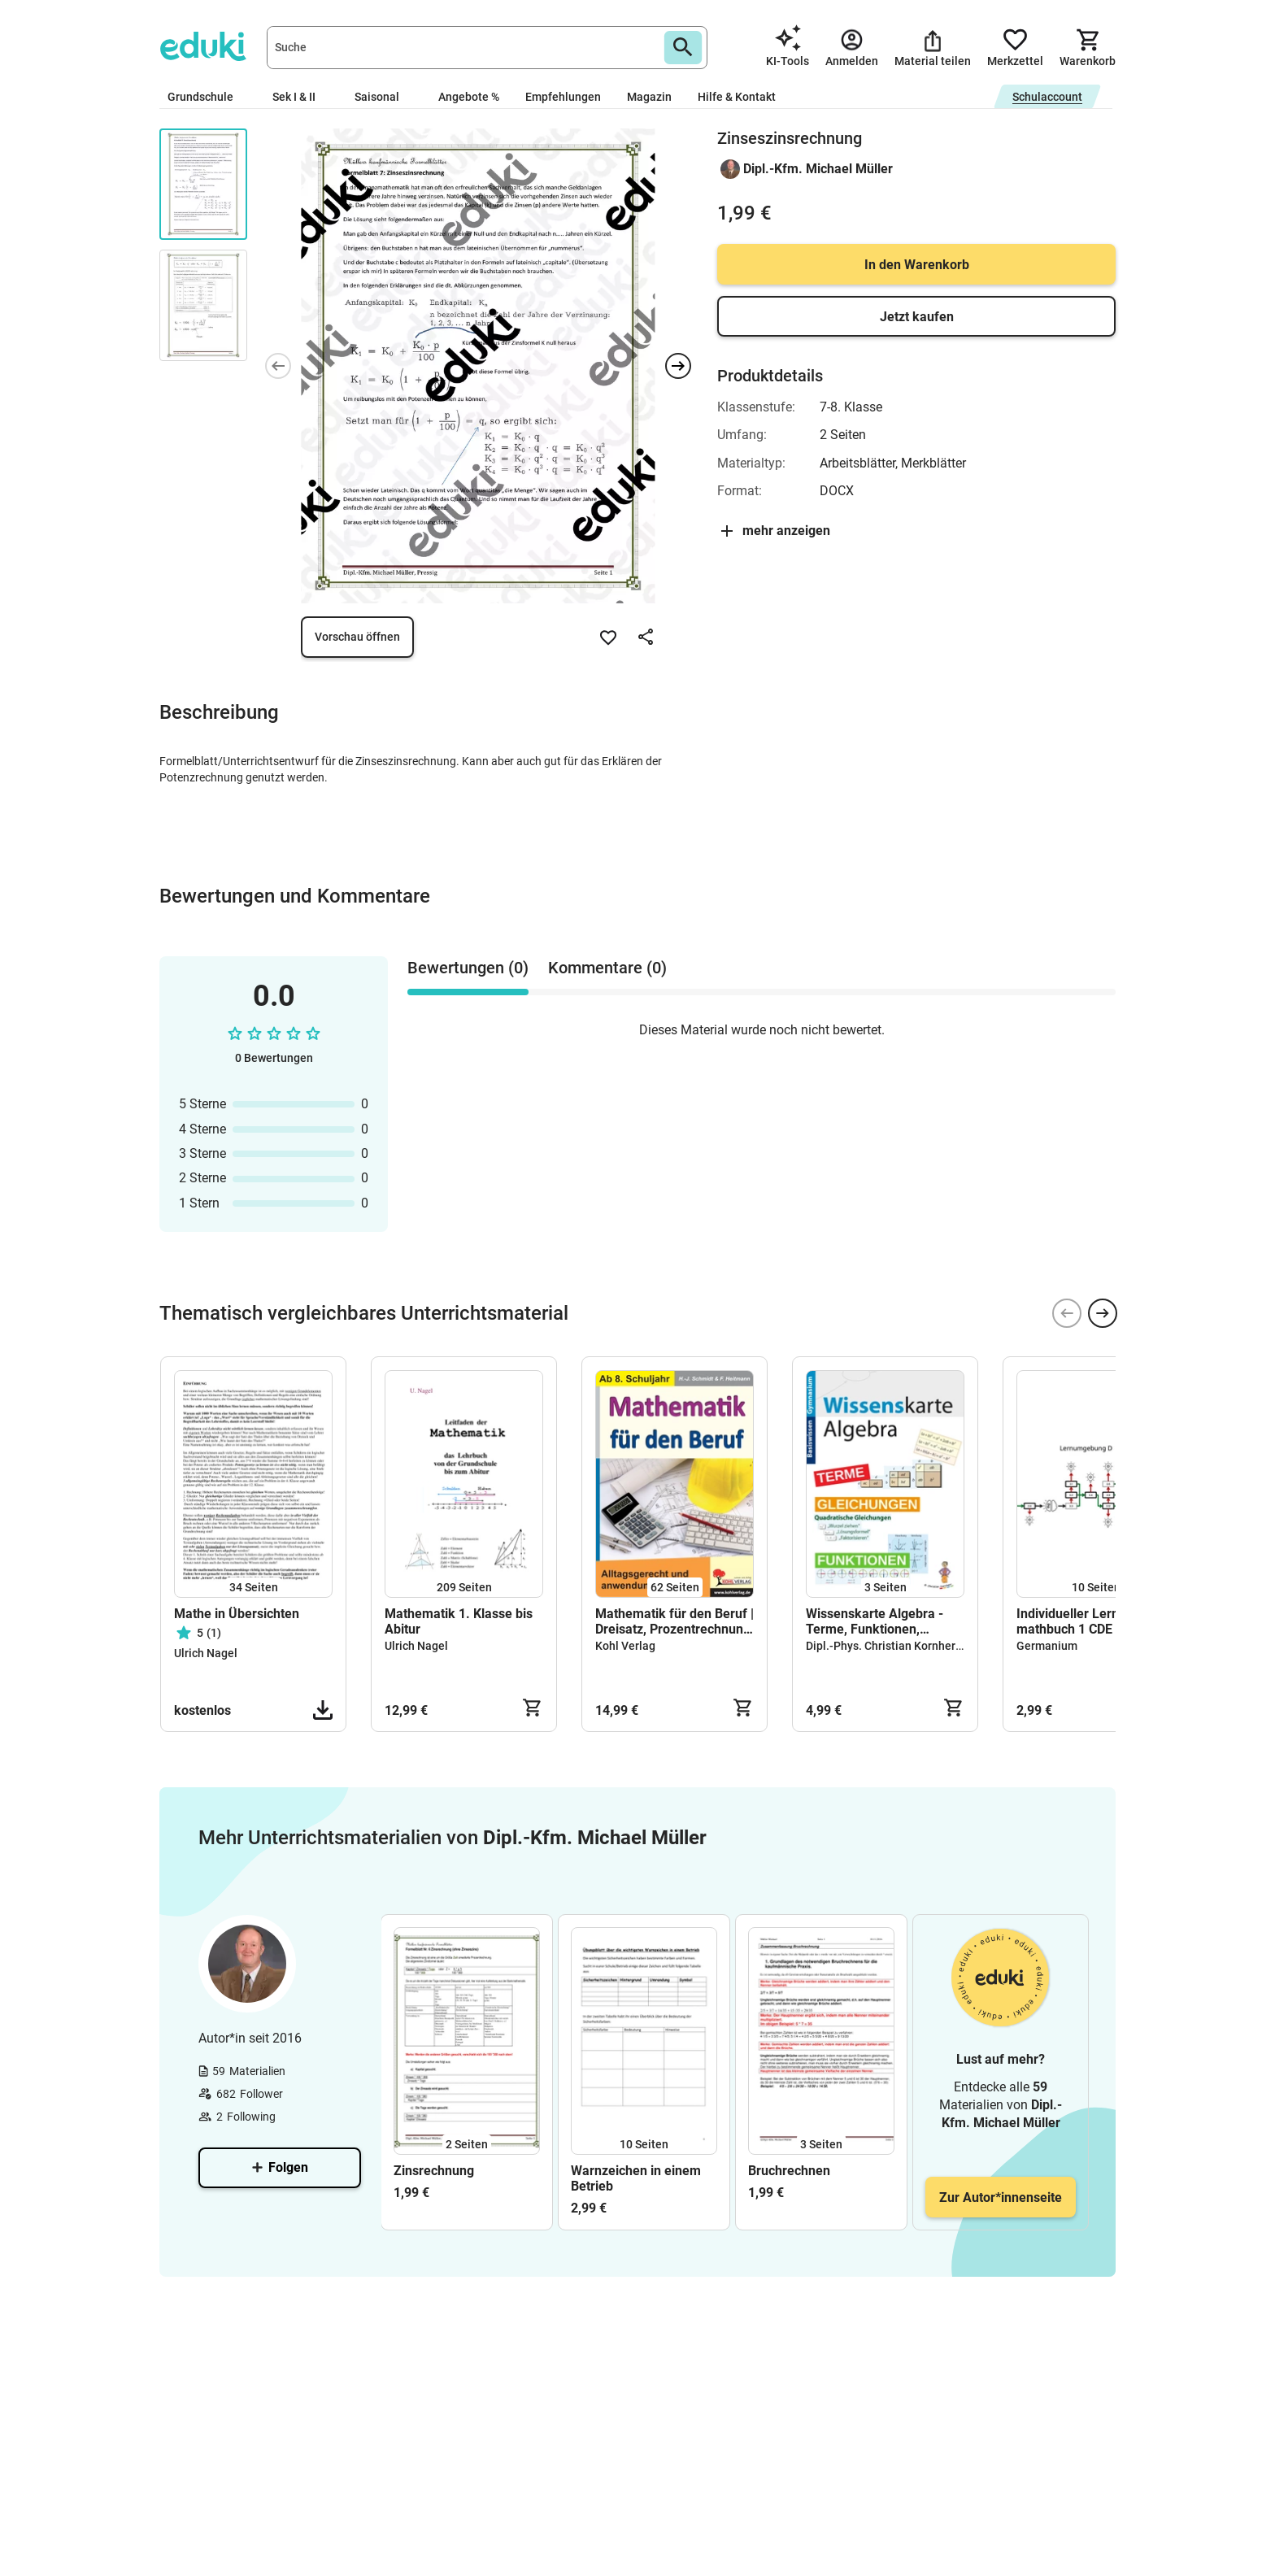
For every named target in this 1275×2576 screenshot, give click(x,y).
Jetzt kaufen (917, 316)
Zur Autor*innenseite (1000, 2197)
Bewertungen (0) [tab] (468, 967)
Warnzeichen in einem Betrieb (636, 2178)
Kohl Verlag (625, 1645)
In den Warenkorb (916, 264)
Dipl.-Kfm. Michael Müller (818, 168)
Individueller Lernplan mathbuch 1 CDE (1080, 1621)
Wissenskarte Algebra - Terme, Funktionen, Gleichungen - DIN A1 (874, 1621)
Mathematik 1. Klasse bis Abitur (459, 1621)
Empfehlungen (563, 96)
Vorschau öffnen (357, 636)
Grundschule (207, 96)
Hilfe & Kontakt (737, 96)
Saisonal (383, 96)
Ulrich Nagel (205, 1653)
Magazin (649, 96)
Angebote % (468, 96)
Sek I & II (300, 96)
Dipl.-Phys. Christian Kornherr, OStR (898, 1645)
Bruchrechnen (789, 2170)
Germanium (1046, 1645)
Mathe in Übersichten (236, 1613)
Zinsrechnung (434, 2170)
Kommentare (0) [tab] (607, 967)
